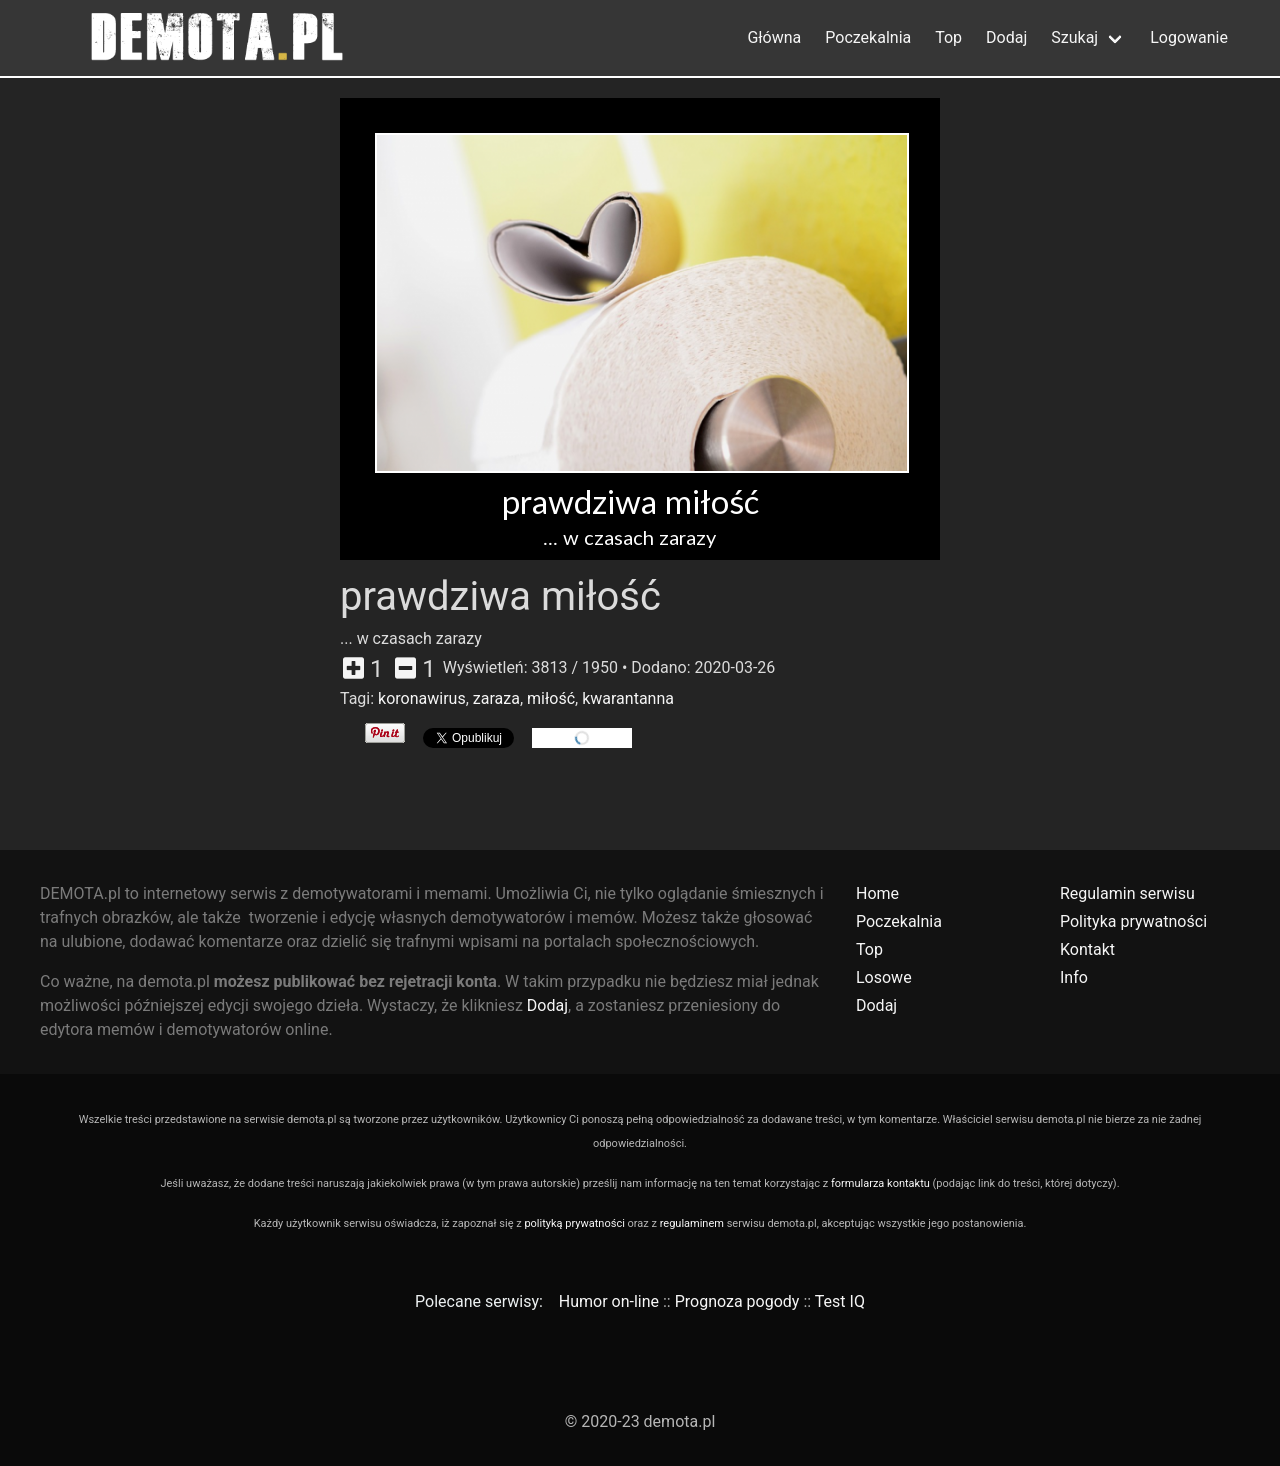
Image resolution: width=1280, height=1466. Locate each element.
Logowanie (1189, 37)
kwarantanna (628, 698)
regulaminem (692, 1223)
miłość (551, 698)
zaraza (496, 698)
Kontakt (1087, 949)
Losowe (884, 977)
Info (1074, 977)
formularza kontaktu (880, 1183)
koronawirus (422, 698)
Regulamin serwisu (1127, 893)
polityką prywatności (574, 1223)
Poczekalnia (868, 37)
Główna (774, 37)
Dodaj (1006, 37)
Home (877, 893)
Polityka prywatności (1133, 921)
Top (948, 37)
